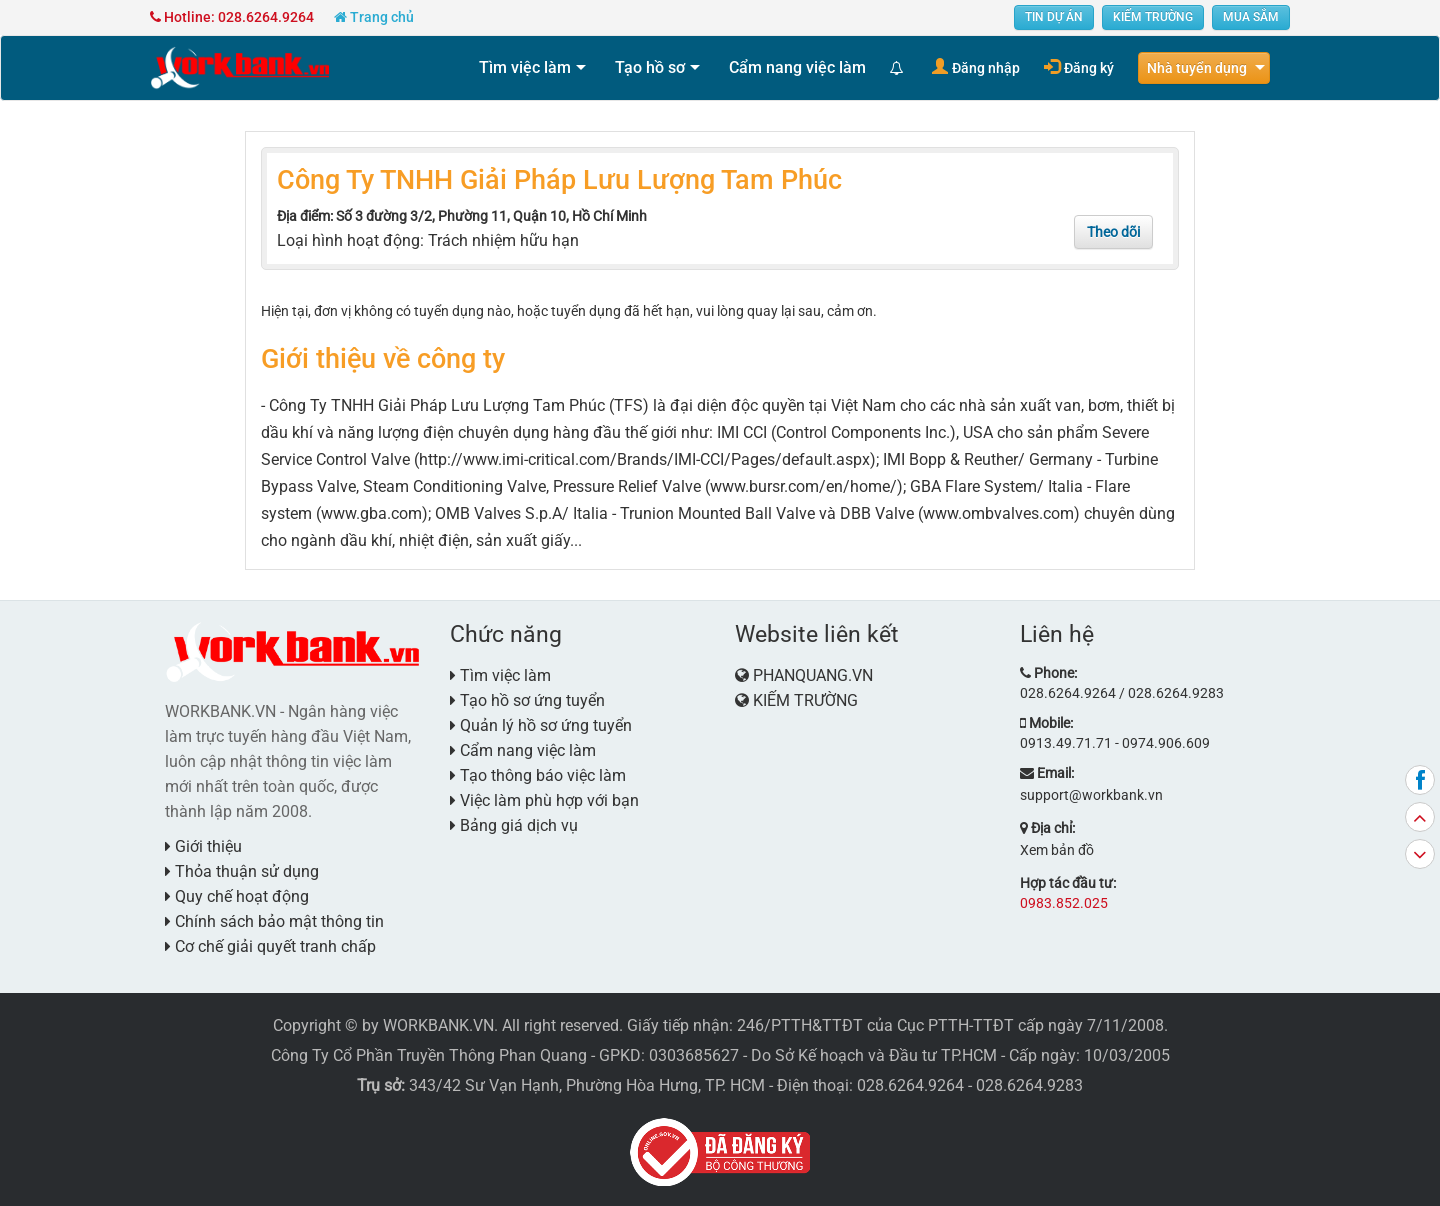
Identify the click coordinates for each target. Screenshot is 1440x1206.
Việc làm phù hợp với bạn (544, 800)
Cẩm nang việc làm (797, 67)
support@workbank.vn (1091, 795)
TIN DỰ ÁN (1054, 17)
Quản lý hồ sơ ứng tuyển (541, 725)
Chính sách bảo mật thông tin (274, 921)
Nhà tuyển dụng (1197, 68)
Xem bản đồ (1057, 850)
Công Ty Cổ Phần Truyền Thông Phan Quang (429, 1055)
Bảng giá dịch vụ (514, 825)
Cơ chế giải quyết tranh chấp (270, 946)
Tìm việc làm (525, 67)
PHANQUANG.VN (813, 675)
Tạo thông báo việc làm (538, 775)
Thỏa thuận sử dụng (242, 871)
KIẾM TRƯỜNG (1153, 17)
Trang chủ (374, 17)
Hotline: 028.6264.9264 (232, 17)
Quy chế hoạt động (237, 896)
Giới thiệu (203, 846)
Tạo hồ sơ (650, 67)
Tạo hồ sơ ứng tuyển (527, 700)
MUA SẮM (1251, 17)
